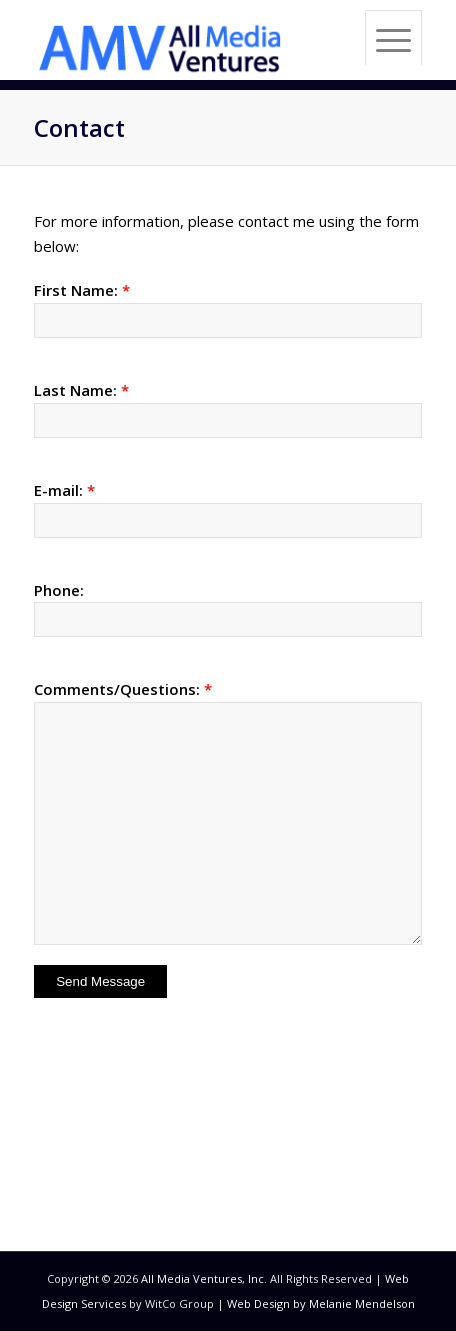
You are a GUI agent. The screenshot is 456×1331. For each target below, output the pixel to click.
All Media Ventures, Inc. (204, 1278)
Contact (79, 127)
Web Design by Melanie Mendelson (321, 1303)
